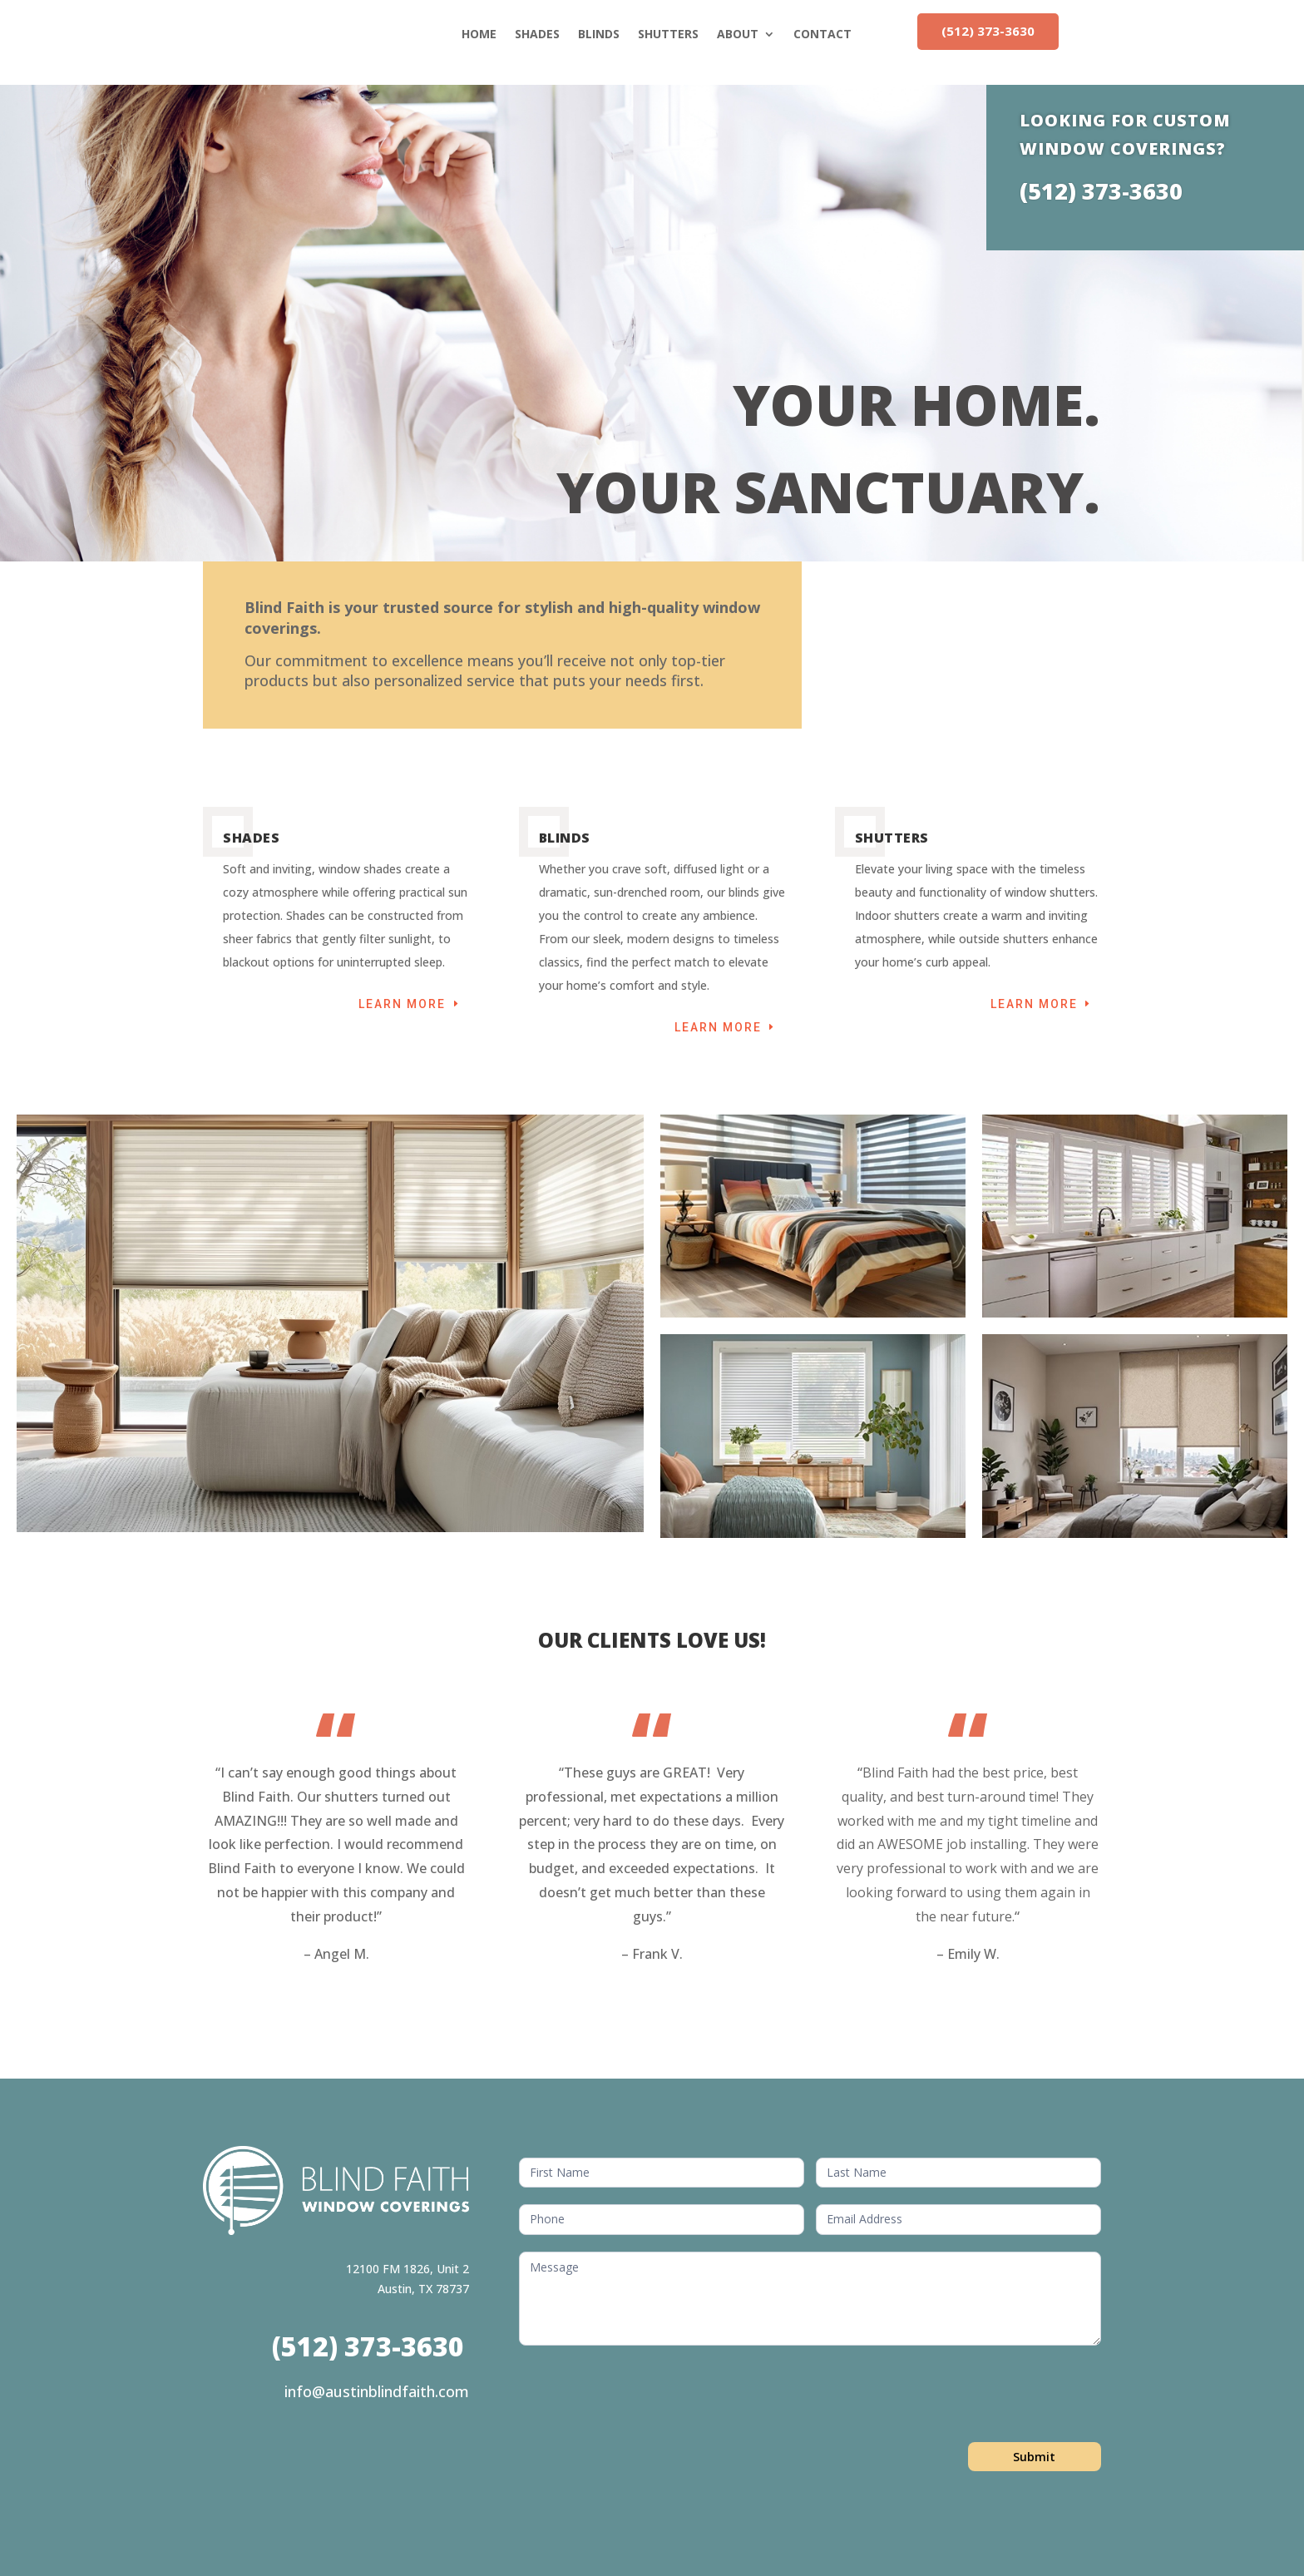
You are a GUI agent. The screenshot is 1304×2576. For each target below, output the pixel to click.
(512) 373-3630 (988, 30)
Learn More (402, 1004)
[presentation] (645, 2394)
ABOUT (737, 34)
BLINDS (599, 34)
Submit (1034, 2457)
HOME (479, 34)
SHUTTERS (668, 34)
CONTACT (822, 34)
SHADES (537, 34)
